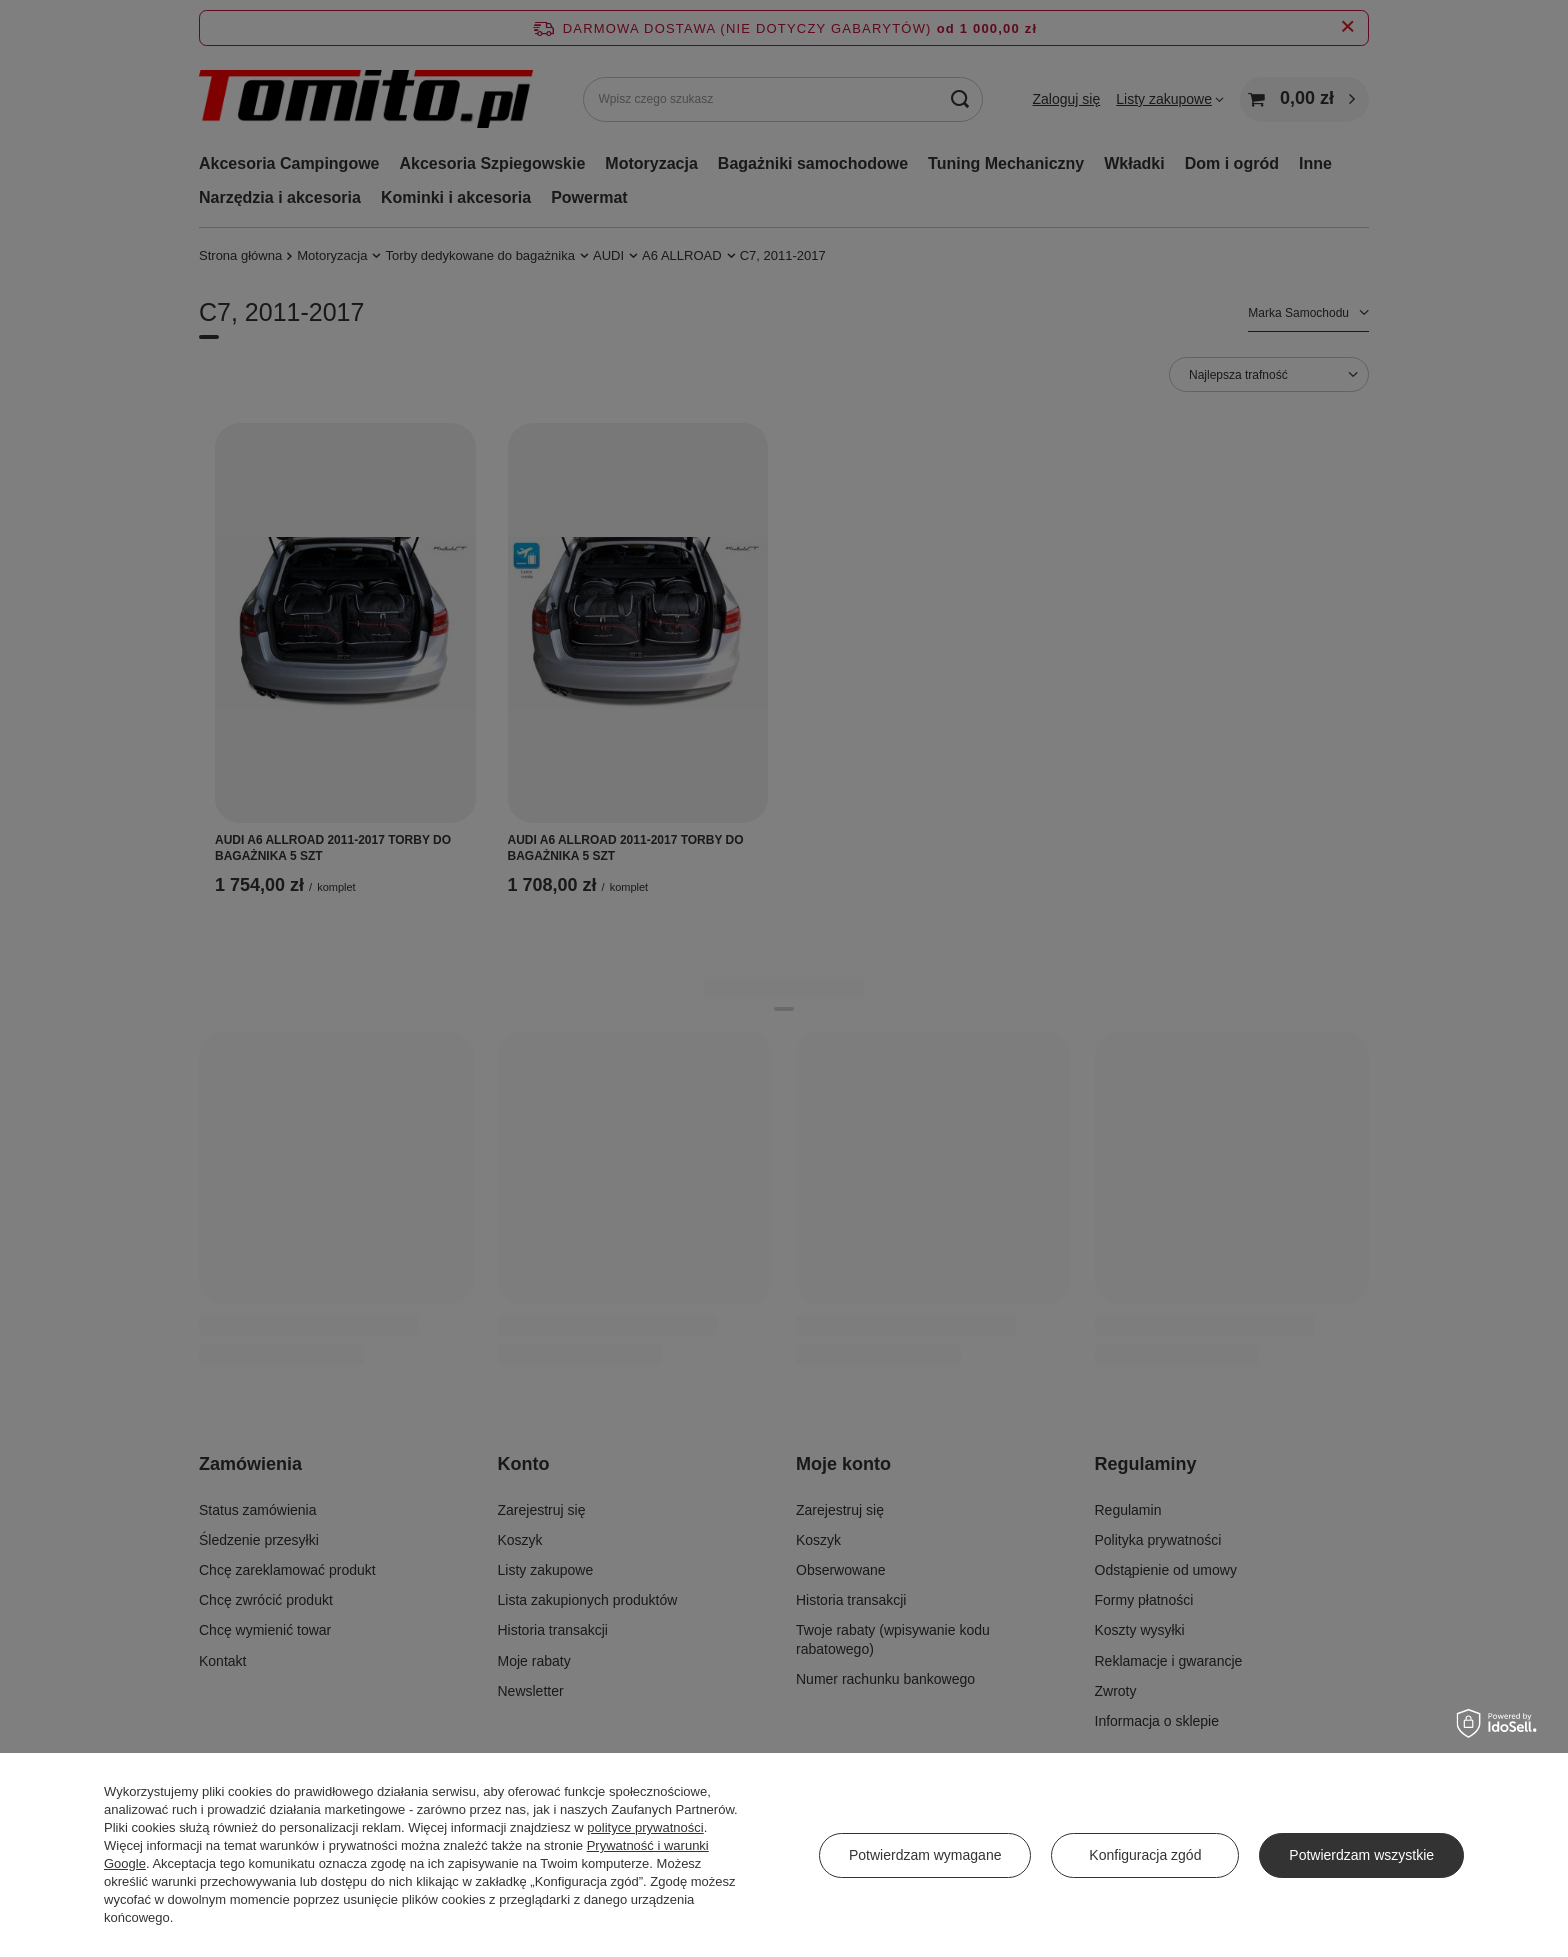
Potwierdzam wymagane (925, 1855)
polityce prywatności (645, 1827)
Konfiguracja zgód (1145, 1855)
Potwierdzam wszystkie (1361, 1855)
